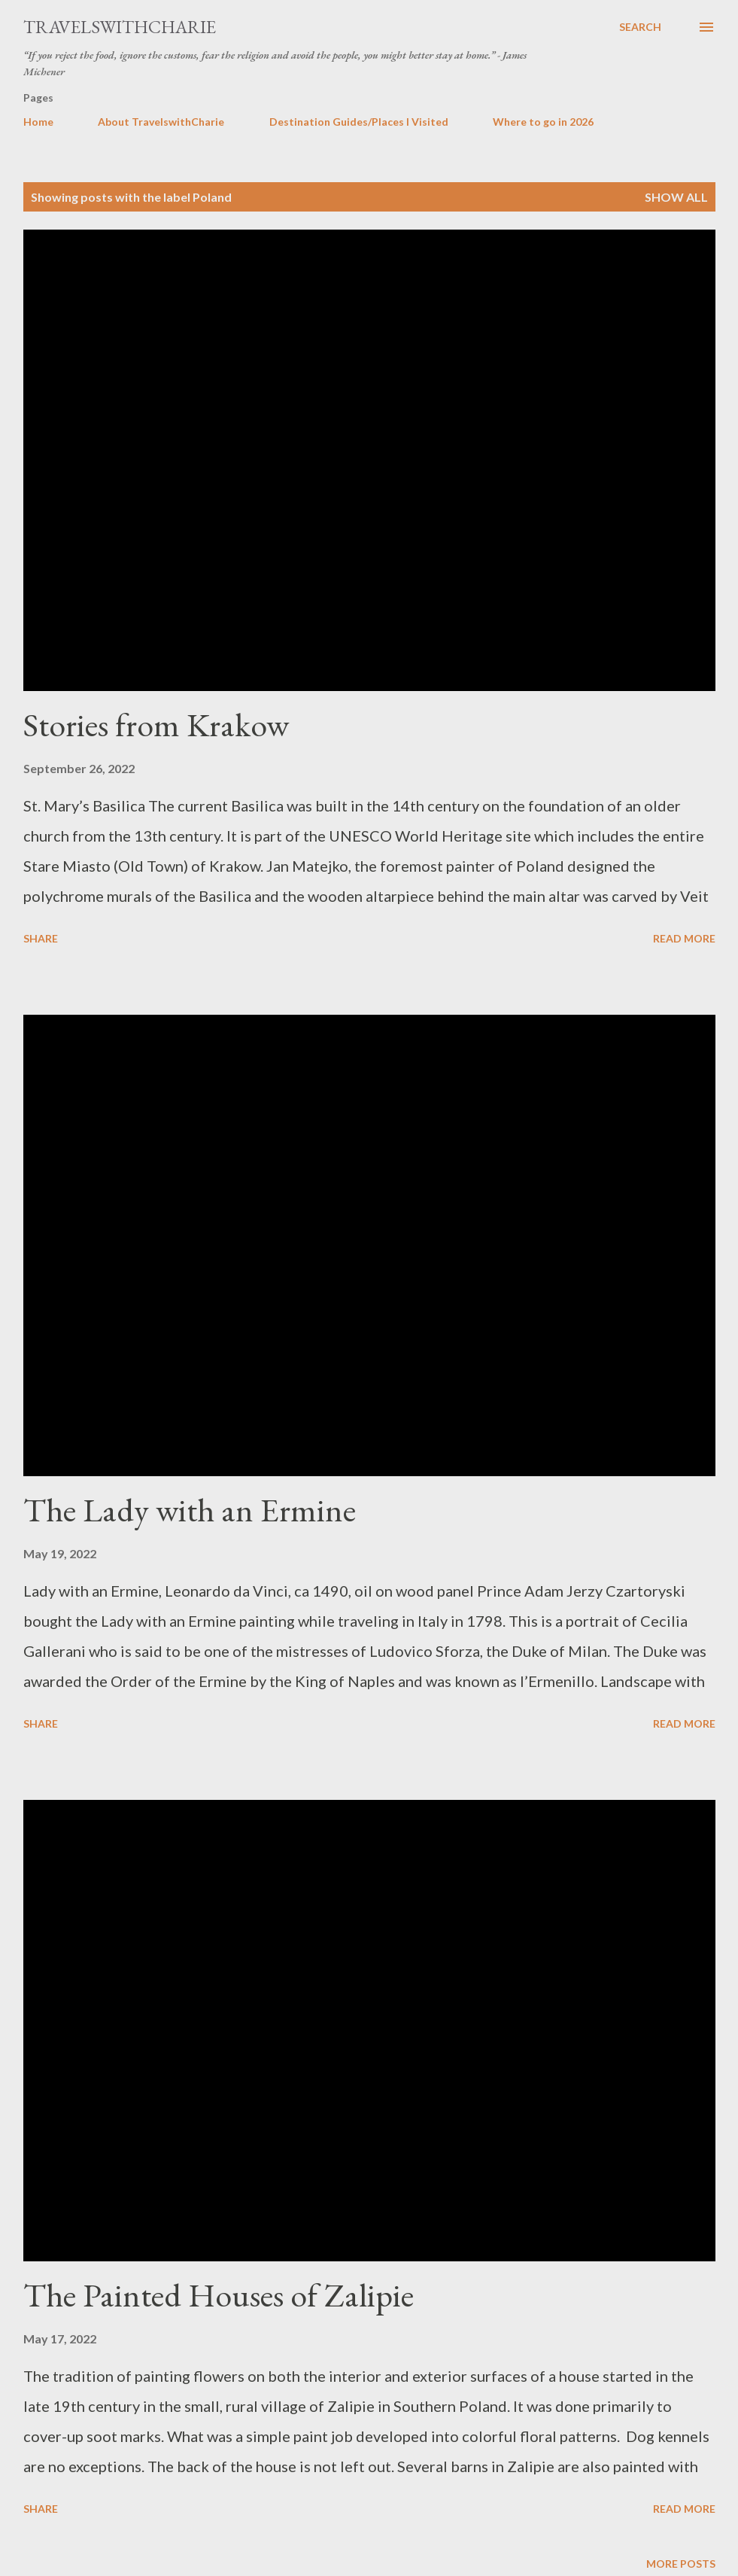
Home (38, 121)
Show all (676, 197)
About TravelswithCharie (161, 121)
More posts (680, 2563)
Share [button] (40, 938)
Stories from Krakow (156, 724)
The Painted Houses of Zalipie (218, 2294)
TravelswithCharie (119, 26)
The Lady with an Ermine (189, 1509)
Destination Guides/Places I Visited (358, 121)
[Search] (640, 27)
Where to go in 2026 (543, 121)
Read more (684, 938)
